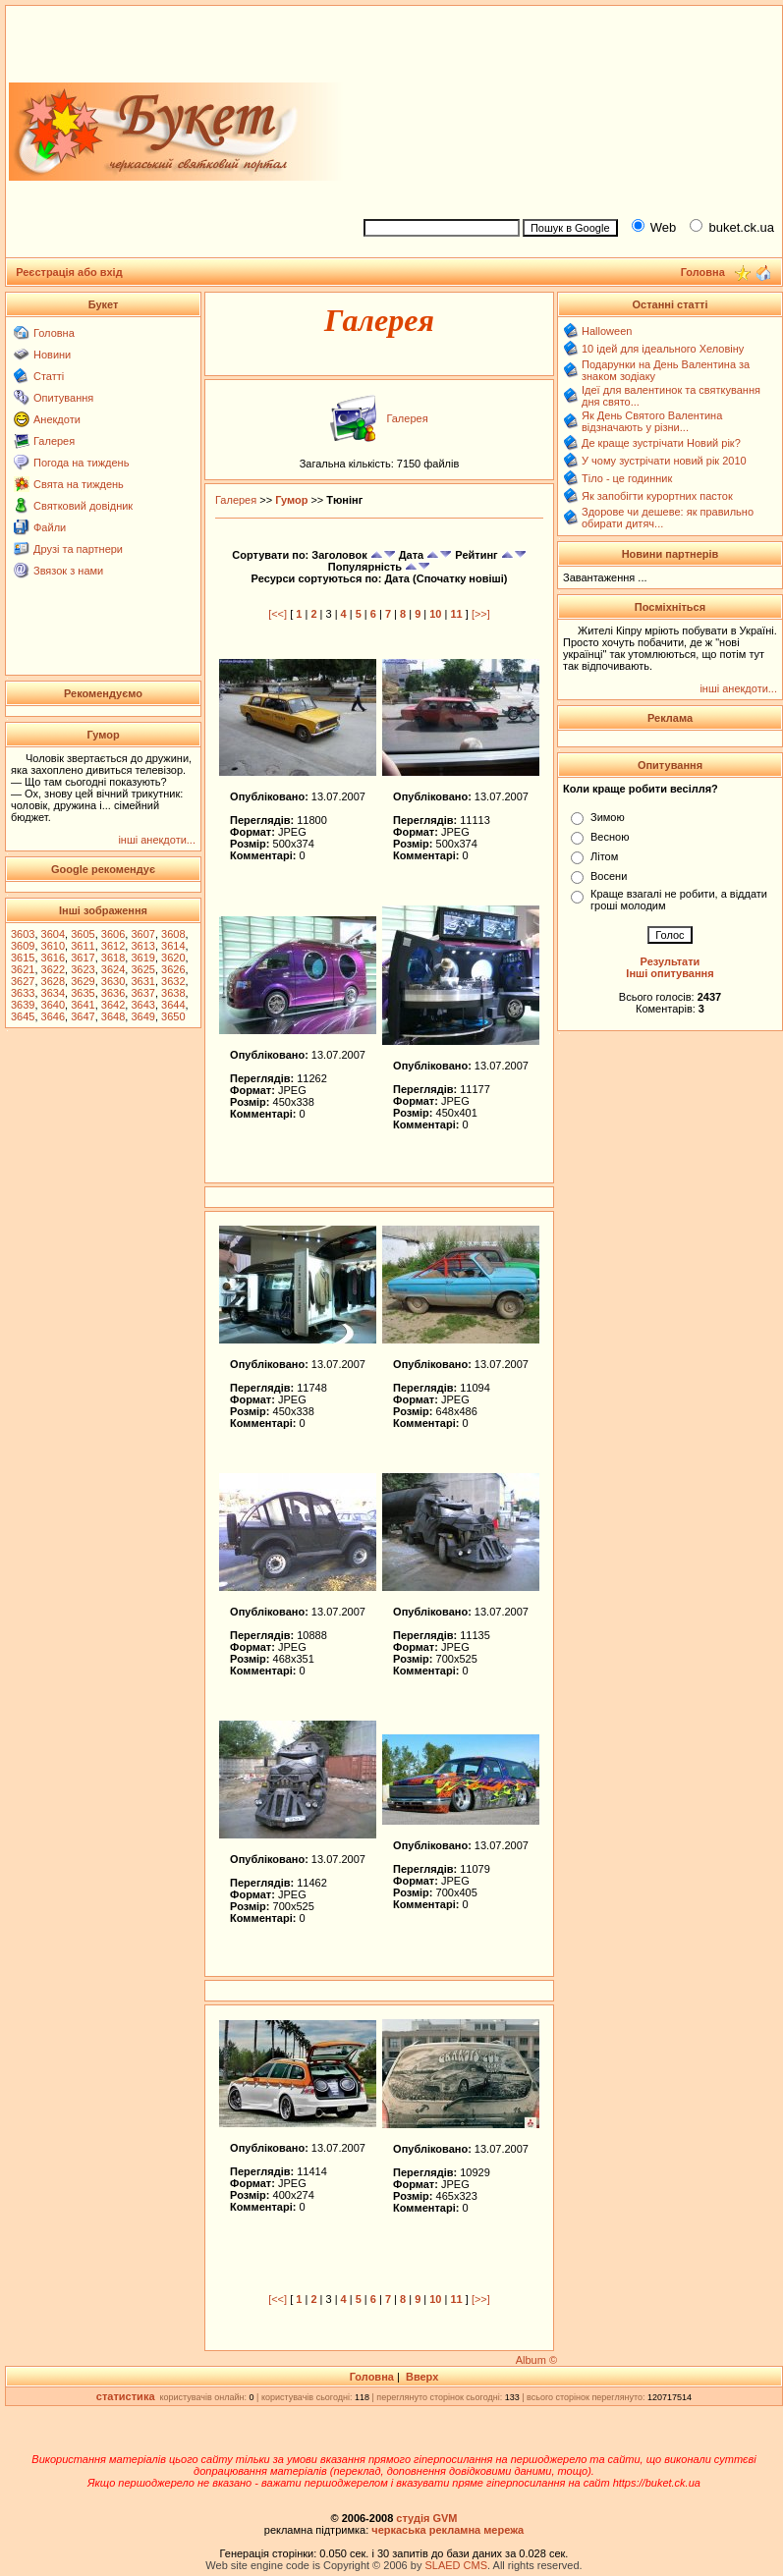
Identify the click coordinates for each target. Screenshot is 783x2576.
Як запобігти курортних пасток (657, 496)
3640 (53, 1005)
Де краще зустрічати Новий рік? (661, 443)
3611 (82, 946)
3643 (142, 1005)
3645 (22, 1016)
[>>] (481, 614)
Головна (54, 333)
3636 (113, 993)
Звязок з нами (68, 570)
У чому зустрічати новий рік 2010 (664, 460)
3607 (142, 934)
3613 (142, 946)
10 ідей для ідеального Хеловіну (663, 349)
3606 (113, 934)
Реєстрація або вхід (69, 272)
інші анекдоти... (157, 840)
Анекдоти (57, 419)
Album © (536, 2360)
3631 (142, 981)
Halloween (607, 331)
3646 (53, 1016)
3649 (142, 1016)
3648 (113, 1016)
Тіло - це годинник (627, 478)
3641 (82, 1005)
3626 (173, 969)
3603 (22, 934)
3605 (82, 934)
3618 (113, 957)
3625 (142, 969)
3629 (82, 981)
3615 (22, 957)
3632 (173, 981)
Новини (52, 354)
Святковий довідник (83, 506)
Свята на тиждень (78, 484)
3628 (53, 981)
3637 (142, 993)
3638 (173, 993)
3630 (113, 981)
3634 (53, 993)
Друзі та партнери (78, 549)
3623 (82, 969)
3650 (173, 1016)
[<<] (277, 614)
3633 (22, 993)
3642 (113, 1005)
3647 (82, 1016)
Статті (48, 376)
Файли (49, 527)
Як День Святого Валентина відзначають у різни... (652, 421)
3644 (173, 1005)
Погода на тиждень (81, 462)
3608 (173, 934)
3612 (113, 946)
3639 (22, 1005)
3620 (173, 957)
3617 (82, 957)
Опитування (63, 398)
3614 (173, 946)
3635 (82, 993)
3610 (53, 946)
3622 (53, 969)
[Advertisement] (564, 109)
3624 (113, 969)
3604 (53, 934)
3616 (53, 957)
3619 (142, 957)
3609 (22, 946)
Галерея (54, 441)
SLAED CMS (455, 2565)
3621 (22, 969)
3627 (22, 981)
